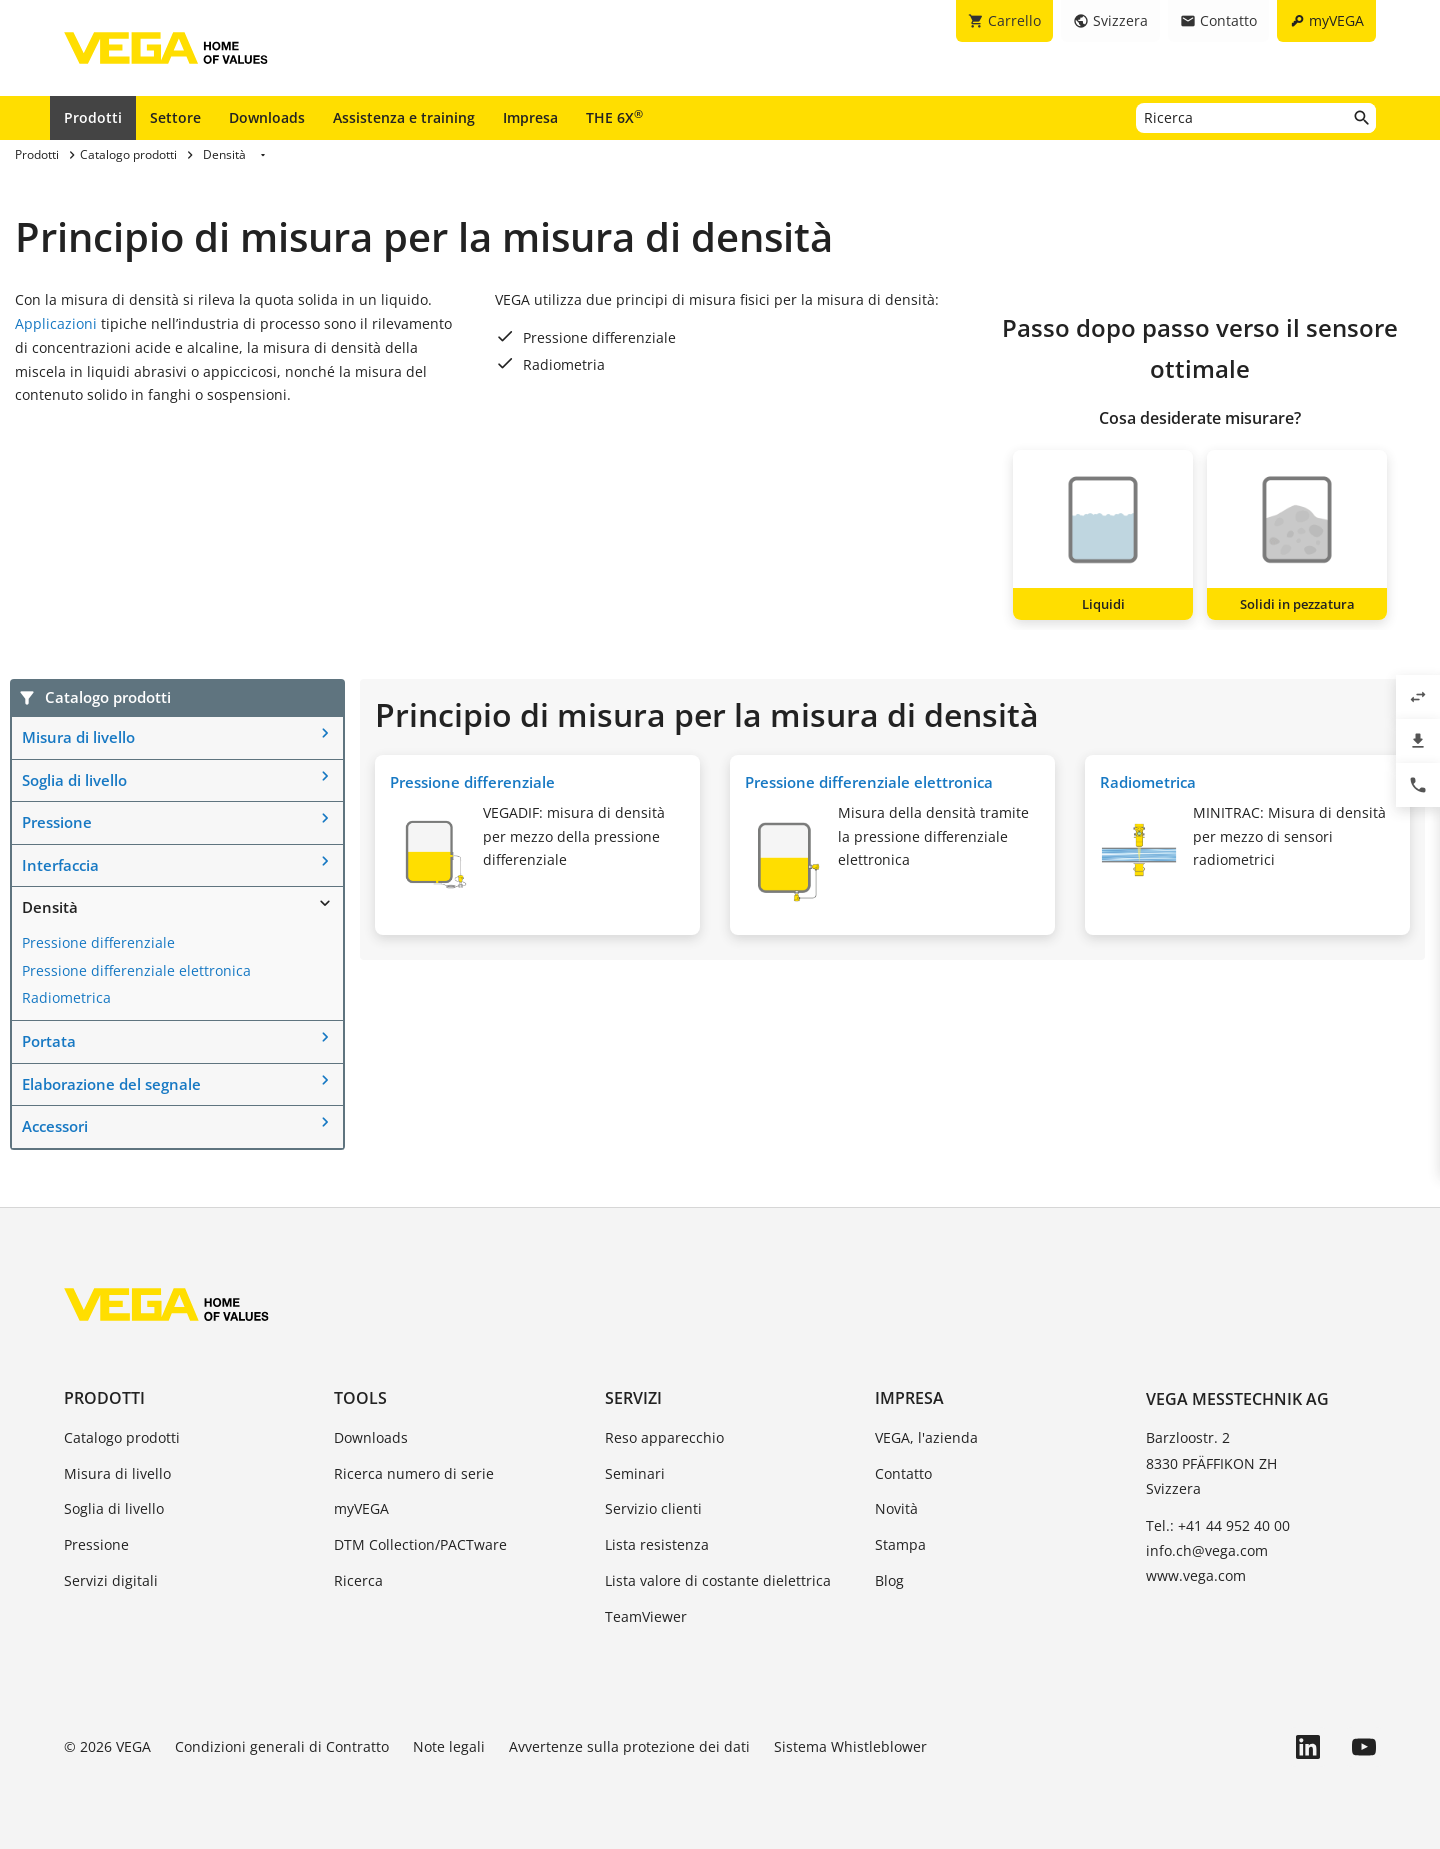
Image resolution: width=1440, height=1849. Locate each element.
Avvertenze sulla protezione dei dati (629, 1746)
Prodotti (93, 117)
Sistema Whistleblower (850, 1746)
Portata (49, 1041)
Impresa (530, 117)
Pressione (57, 822)
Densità (50, 907)
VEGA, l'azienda (926, 1437)
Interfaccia (60, 865)
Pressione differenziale (98, 942)
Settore (175, 117)
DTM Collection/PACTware (420, 1544)
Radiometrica (66, 997)
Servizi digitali (111, 1580)
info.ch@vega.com (1207, 1550)
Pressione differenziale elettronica (136, 970)
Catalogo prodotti (122, 1437)
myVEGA (361, 1508)
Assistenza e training (404, 117)
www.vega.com (1196, 1575)
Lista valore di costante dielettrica (718, 1580)
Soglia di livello (74, 780)
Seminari (635, 1473)
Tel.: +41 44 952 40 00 (1218, 1525)
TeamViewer (646, 1616)
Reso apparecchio (664, 1437)
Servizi (633, 1398)
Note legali (449, 1746)
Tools (360, 1398)
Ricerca (358, 1580)
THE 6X (614, 117)
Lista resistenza (657, 1544)
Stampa (900, 1544)
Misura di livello (78, 737)
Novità (896, 1508)
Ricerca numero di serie (414, 1473)
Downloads (267, 117)
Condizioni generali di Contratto (282, 1746)
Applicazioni (56, 323)
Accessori (55, 1126)
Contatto (903, 1473)
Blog (889, 1580)
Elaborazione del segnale (111, 1084)
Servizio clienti (653, 1508)
